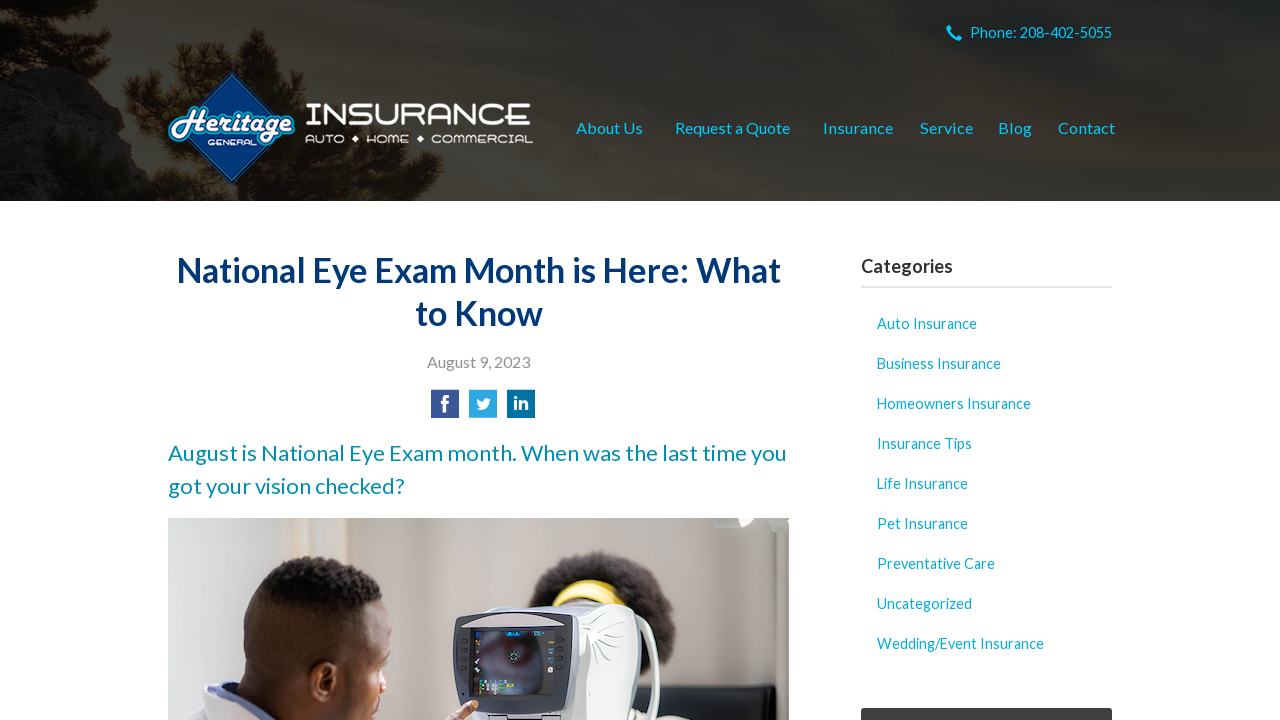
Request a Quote (732, 127)
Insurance (858, 127)
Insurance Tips (924, 443)
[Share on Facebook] (445, 409)
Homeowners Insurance (954, 403)
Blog (1015, 127)
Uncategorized (924, 603)
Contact (1086, 127)
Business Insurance (939, 363)
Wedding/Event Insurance (960, 643)
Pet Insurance (922, 523)
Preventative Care (936, 563)
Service (946, 127)
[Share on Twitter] (483, 409)
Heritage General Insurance (350, 128)
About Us (609, 127)
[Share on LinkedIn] (521, 409)
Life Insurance (922, 483)
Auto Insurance (927, 323)
